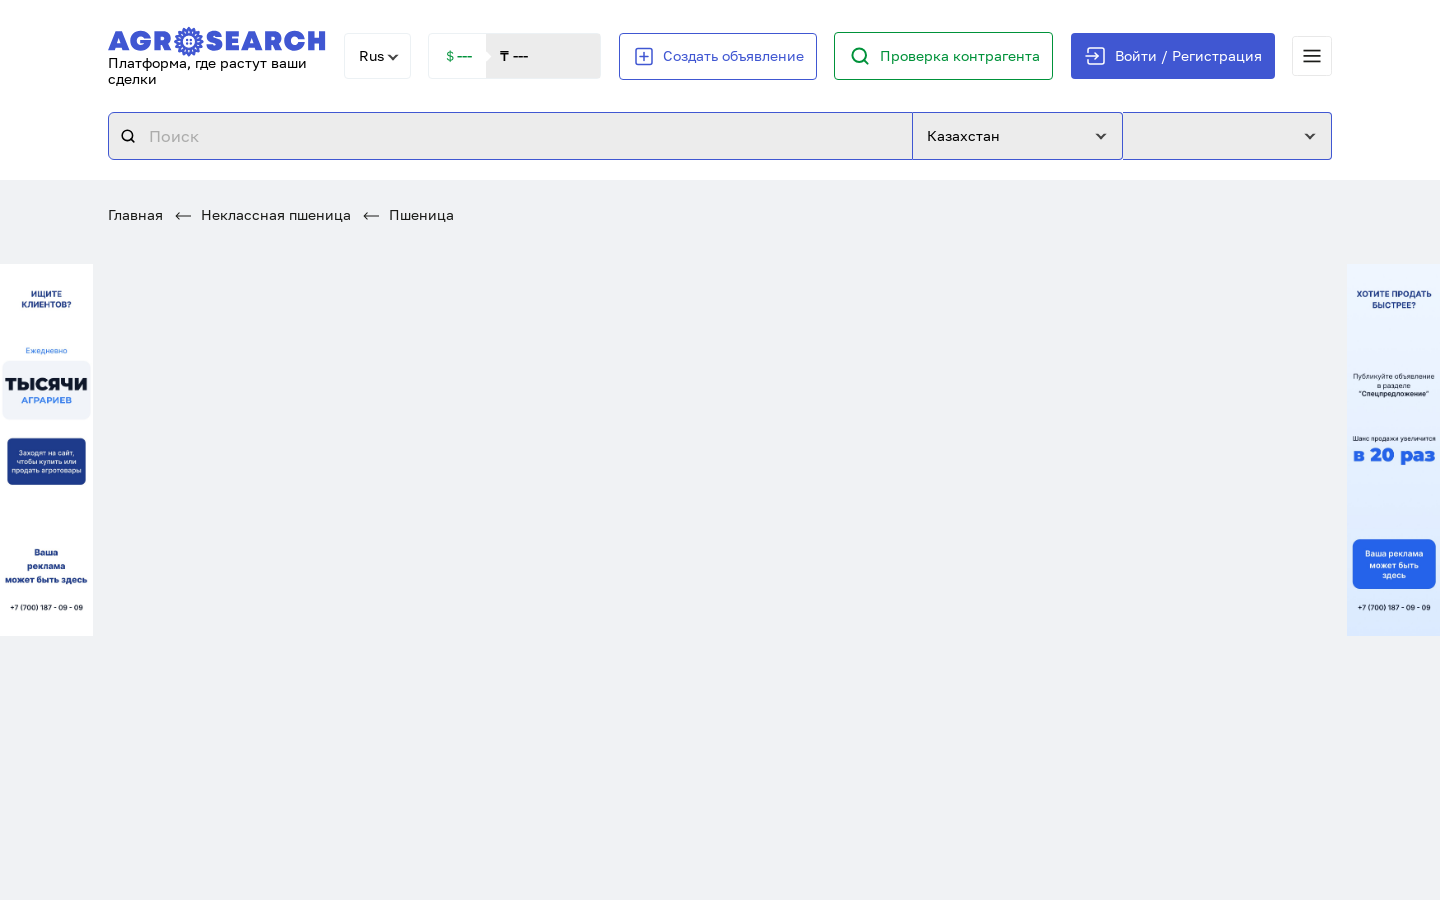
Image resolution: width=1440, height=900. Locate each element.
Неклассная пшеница (263, 214)
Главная (135, 214)
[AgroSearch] (217, 37)
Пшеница (408, 214)
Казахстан (963, 135)
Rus (371, 55)
